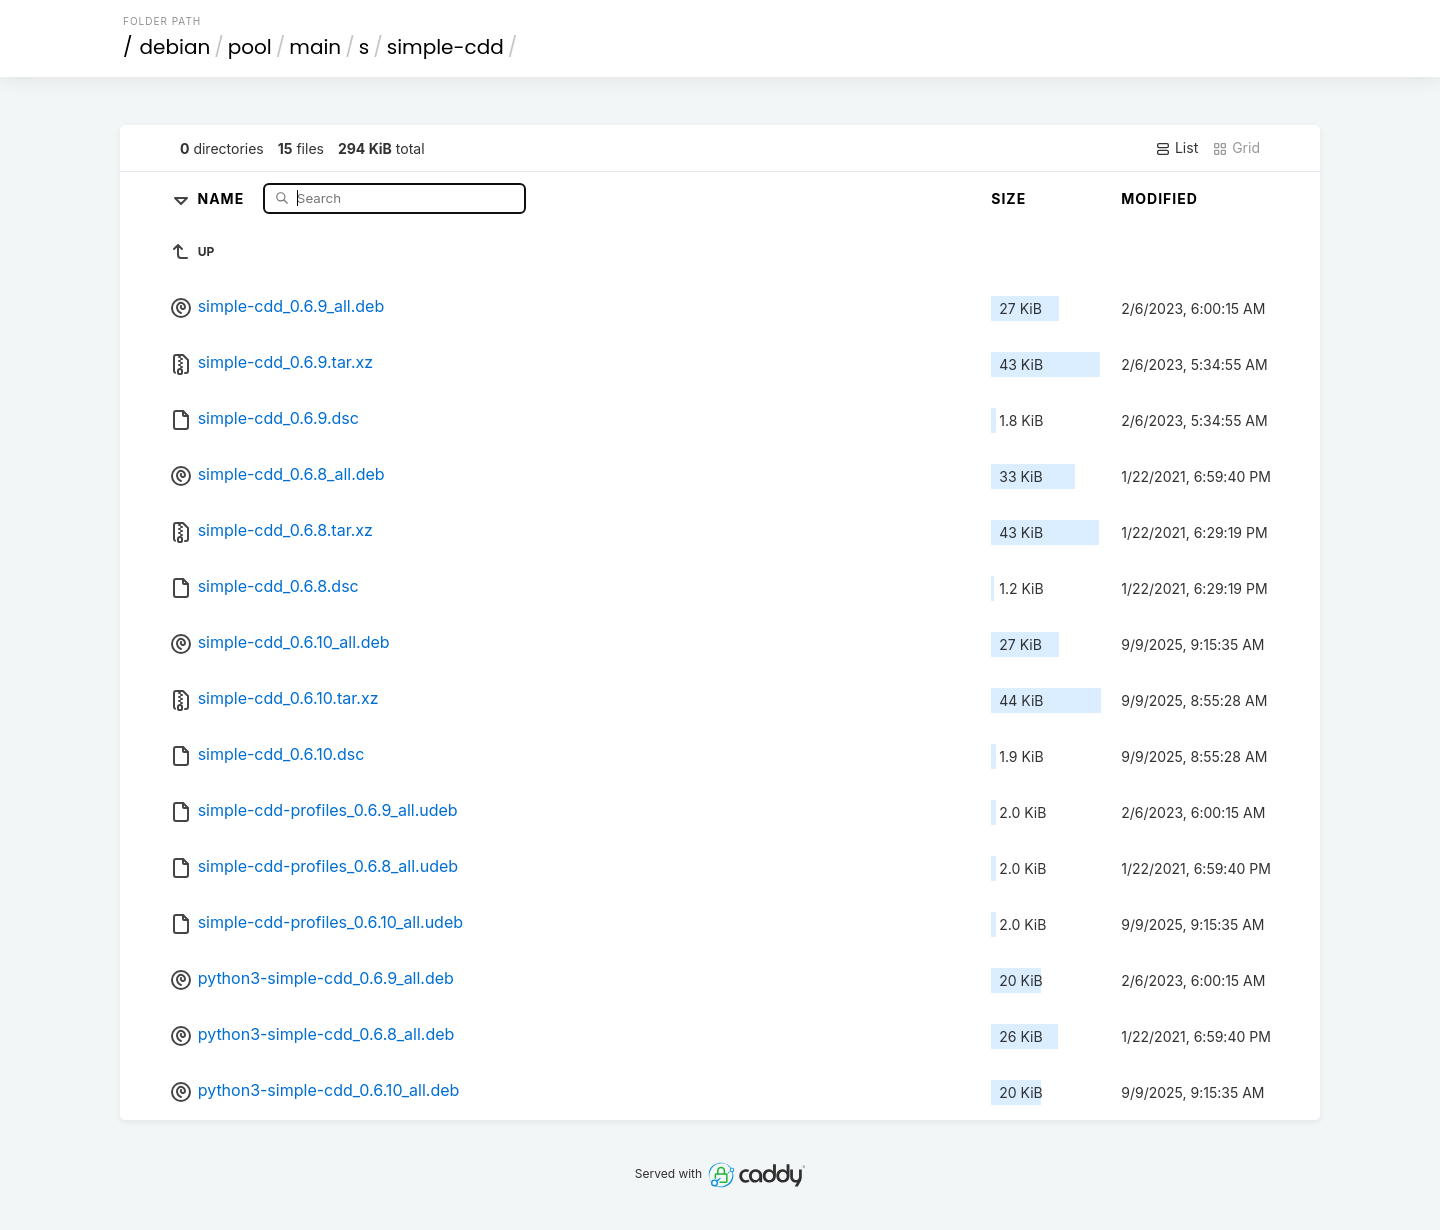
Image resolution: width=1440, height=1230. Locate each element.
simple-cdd (445, 47)
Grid (1236, 148)
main (315, 47)
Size (1008, 198)
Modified (1159, 198)
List (1176, 148)
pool (250, 47)
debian (175, 47)
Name (223, 197)
